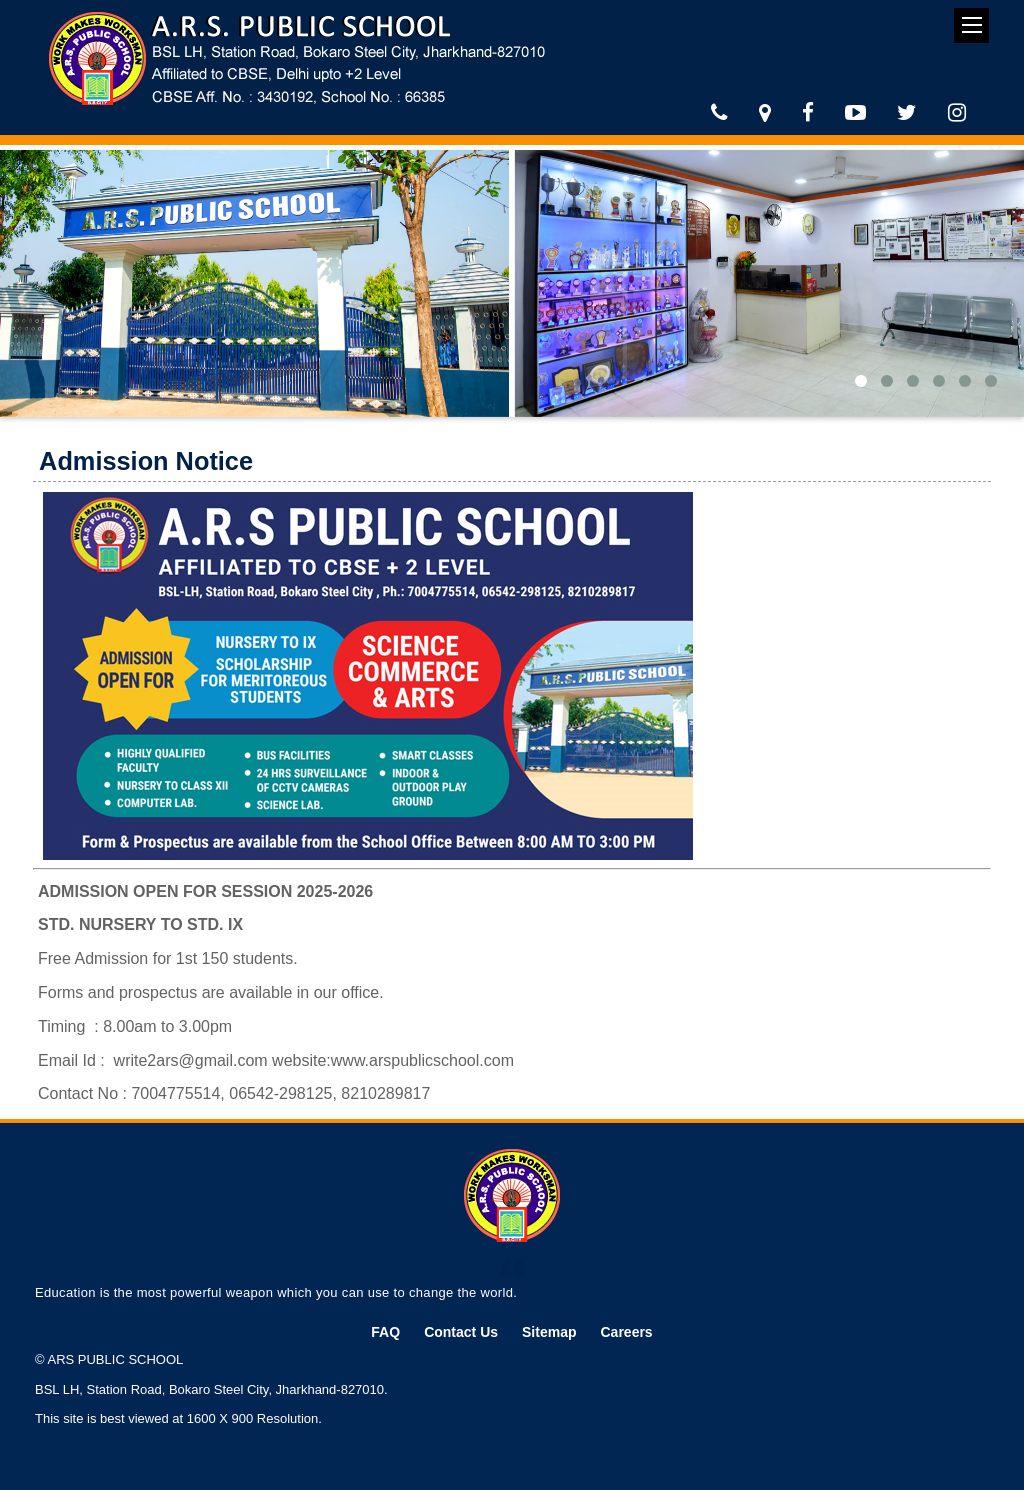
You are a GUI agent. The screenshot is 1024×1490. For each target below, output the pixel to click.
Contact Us (461, 1332)
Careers (627, 1332)
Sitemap (549, 1332)
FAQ (385, 1332)
